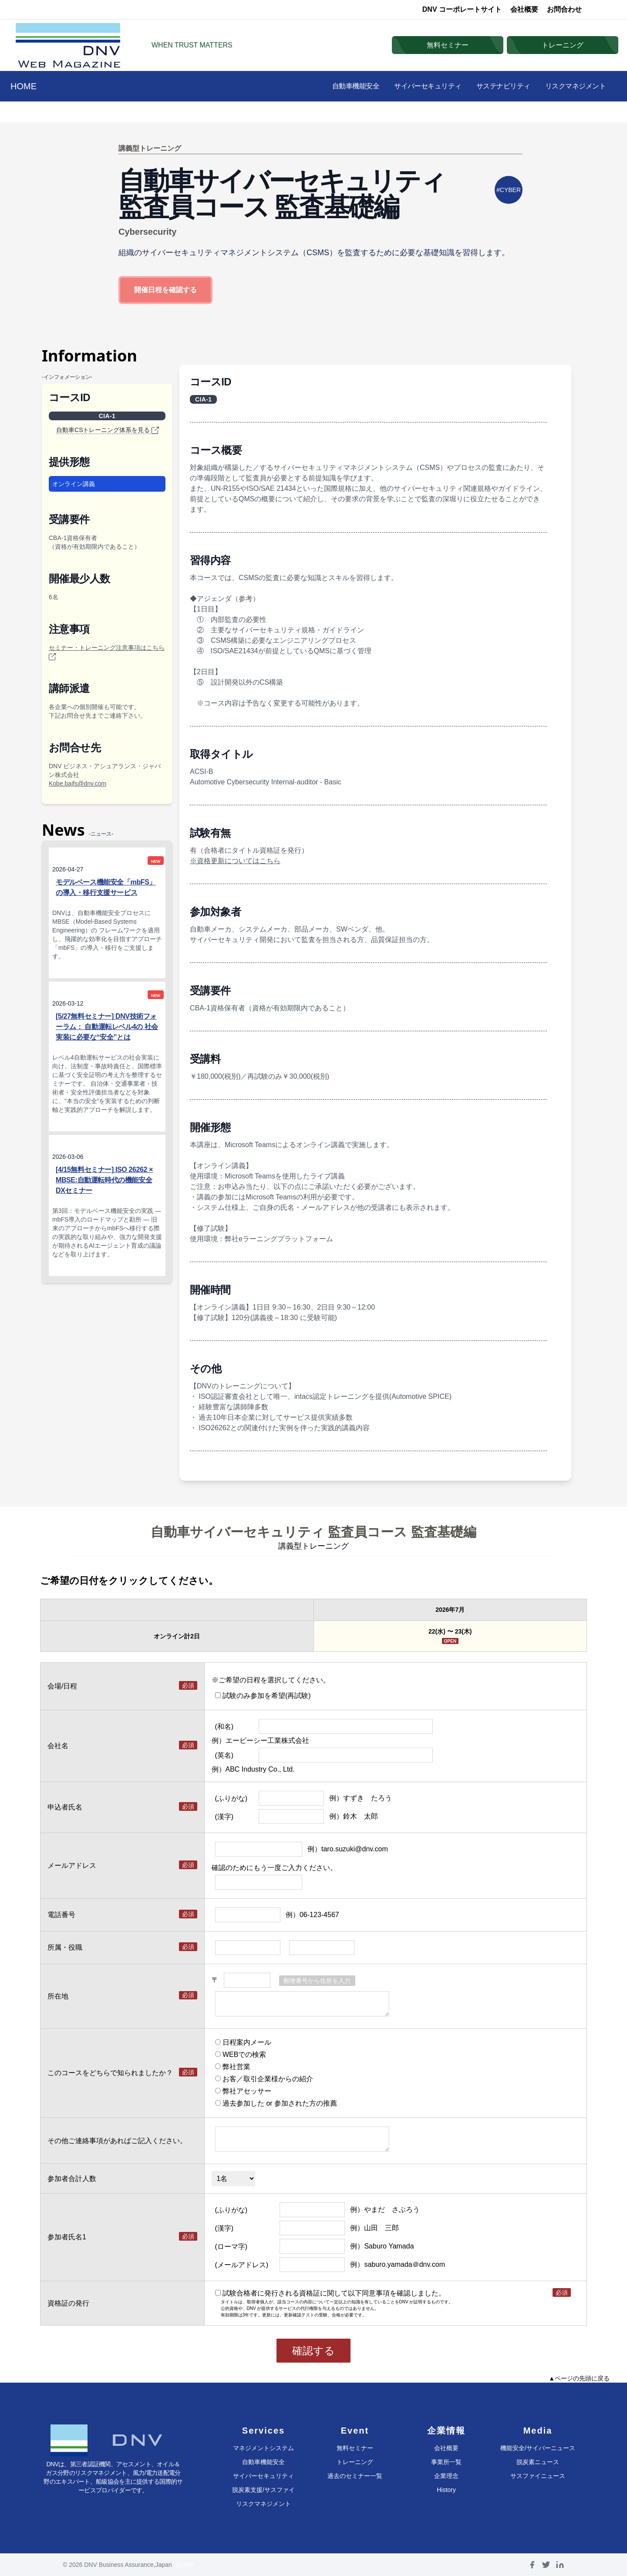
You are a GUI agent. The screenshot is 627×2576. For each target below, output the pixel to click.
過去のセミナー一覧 (354, 2475)
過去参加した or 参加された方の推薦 (276, 2103)
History (446, 2489)
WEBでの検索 (240, 2054)
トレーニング (355, 2461)
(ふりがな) (231, 1798)
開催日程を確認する (165, 290)
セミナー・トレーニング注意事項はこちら (107, 652)
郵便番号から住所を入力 (317, 1980)
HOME (23, 86)
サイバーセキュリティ (415, 86)
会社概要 (524, 9)
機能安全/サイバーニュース (537, 2447)
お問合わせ (564, 9)
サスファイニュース (537, 2475)
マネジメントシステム (263, 2447)
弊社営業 (232, 2066)
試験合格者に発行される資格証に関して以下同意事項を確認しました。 (330, 2293)
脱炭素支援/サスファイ (263, 2489)
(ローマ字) (231, 2246)
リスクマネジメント (573, 86)
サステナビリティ (495, 86)
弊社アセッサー (243, 2091)
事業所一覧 (446, 2461)
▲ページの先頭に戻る (579, 2378)
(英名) (224, 1755)
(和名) (224, 1726)
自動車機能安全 (338, 86)
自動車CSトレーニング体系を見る (107, 429)
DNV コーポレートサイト (462, 9)
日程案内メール (243, 2042)
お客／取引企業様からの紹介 (264, 2079)
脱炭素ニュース (537, 2461)
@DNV (185, 2564)
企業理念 (446, 2475)
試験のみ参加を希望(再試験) (263, 1695)
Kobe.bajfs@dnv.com (77, 783)
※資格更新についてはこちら (235, 860)
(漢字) (224, 1816)
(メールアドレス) (242, 2265)
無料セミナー (355, 2447)
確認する (313, 2351)
